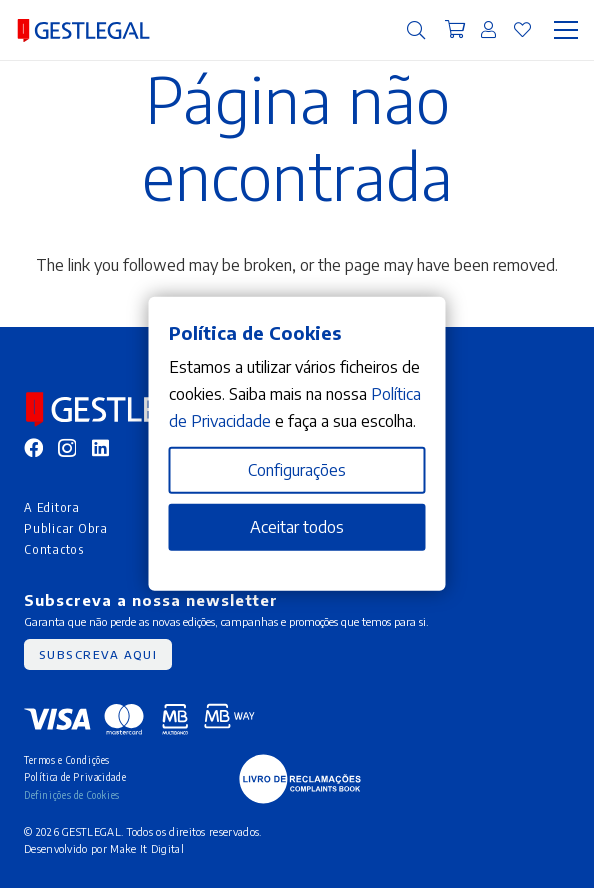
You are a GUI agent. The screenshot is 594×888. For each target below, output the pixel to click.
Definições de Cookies (72, 794)
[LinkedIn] (100, 447)
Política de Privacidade (75, 776)
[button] (416, 30)
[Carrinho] (456, 30)
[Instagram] (67, 448)
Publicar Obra (66, 528)
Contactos (54, 549)
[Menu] (566, 30)
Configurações (297, 470)
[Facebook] (33, 447)
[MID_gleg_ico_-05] (300, 778)
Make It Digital (147, 848)
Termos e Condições (67, 759)
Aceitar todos (297, 527)
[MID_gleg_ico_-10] (83, 30)
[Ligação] (488, 29)
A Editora (52, 507)
